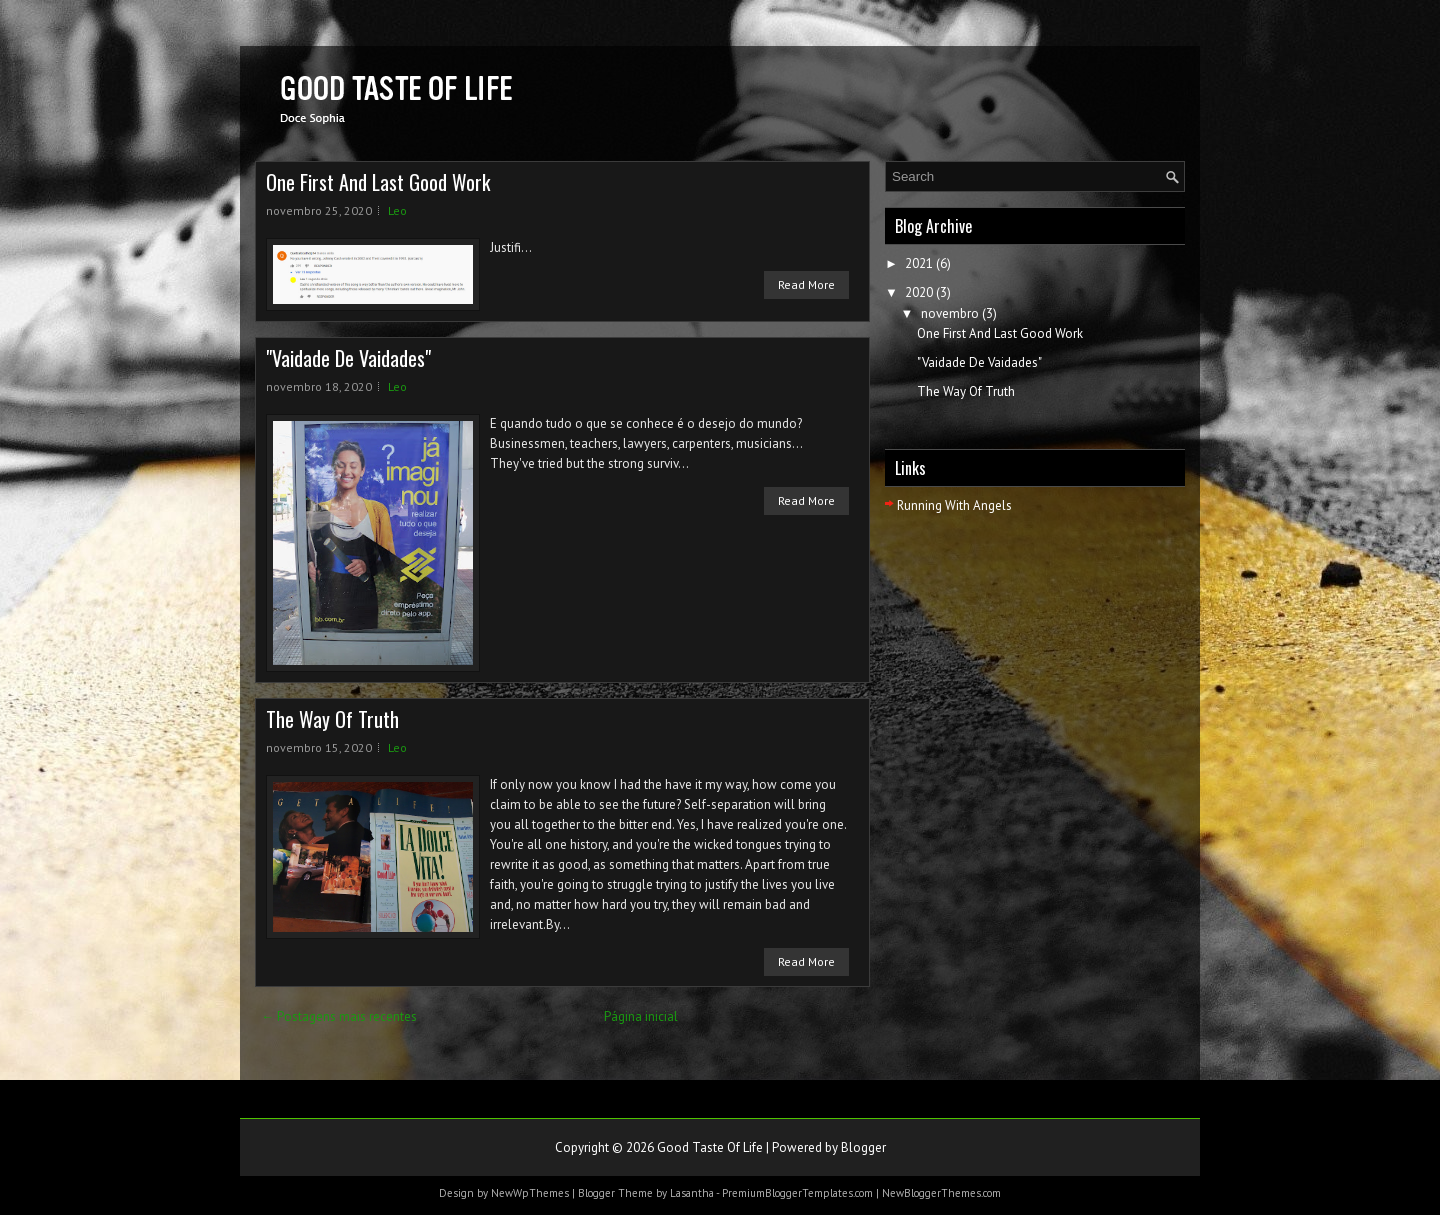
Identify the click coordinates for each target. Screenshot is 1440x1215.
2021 (919, 263)
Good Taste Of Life (710, 1147)
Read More (806, 284)
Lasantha (692, 1193)
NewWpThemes (530, 1193)
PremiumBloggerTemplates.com (797, 1193)
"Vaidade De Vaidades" (348, 358)
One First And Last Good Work (378, 182)
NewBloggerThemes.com (941, 1193)
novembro (950, 313)
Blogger (863, 1147)
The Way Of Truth (332, 719)
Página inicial (641, 1016)
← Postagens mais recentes (339, 1016)
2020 (919, 292)
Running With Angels (954, 505)
